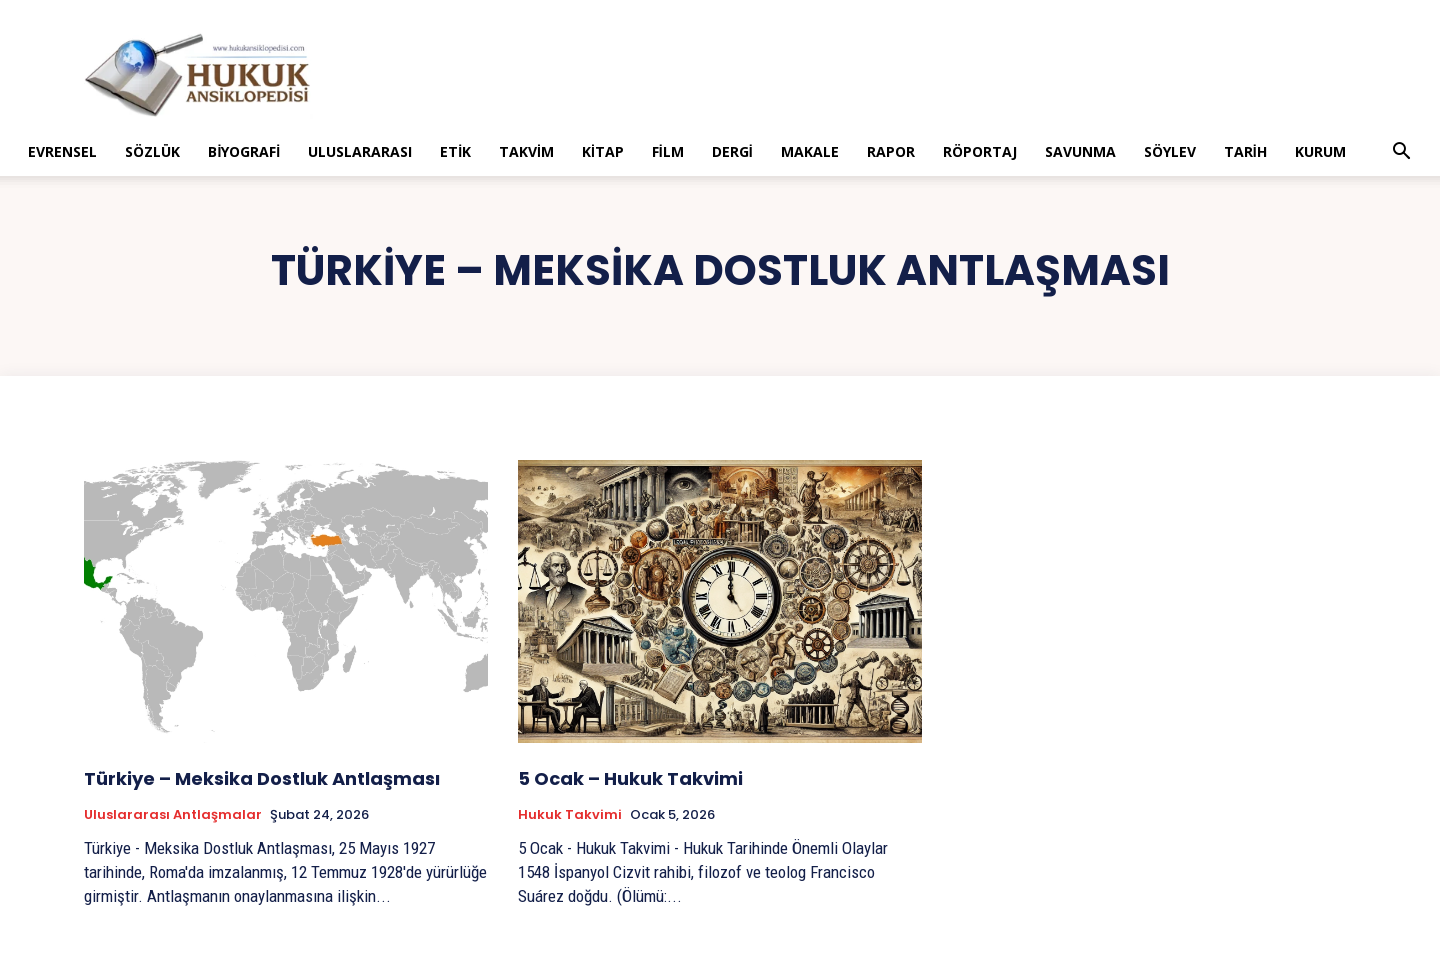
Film (668, 151)
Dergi (732, 151)
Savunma (1080, 151)
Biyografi (244, 151)
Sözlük (152, 151)
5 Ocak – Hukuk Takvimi (630, 778)
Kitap (603, 151)
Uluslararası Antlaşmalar (173, 815)
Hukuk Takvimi (570, 815)
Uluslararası (360, 151)
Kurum (1320, 151)
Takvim (526, 151)
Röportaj (980, 151)
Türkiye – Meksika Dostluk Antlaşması (262, 778)
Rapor (891, 151)
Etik (455, 151)
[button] (1402, 153)
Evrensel (62, 151)
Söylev (1170, 151)
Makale (810, 151)
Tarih (1245, 151)
